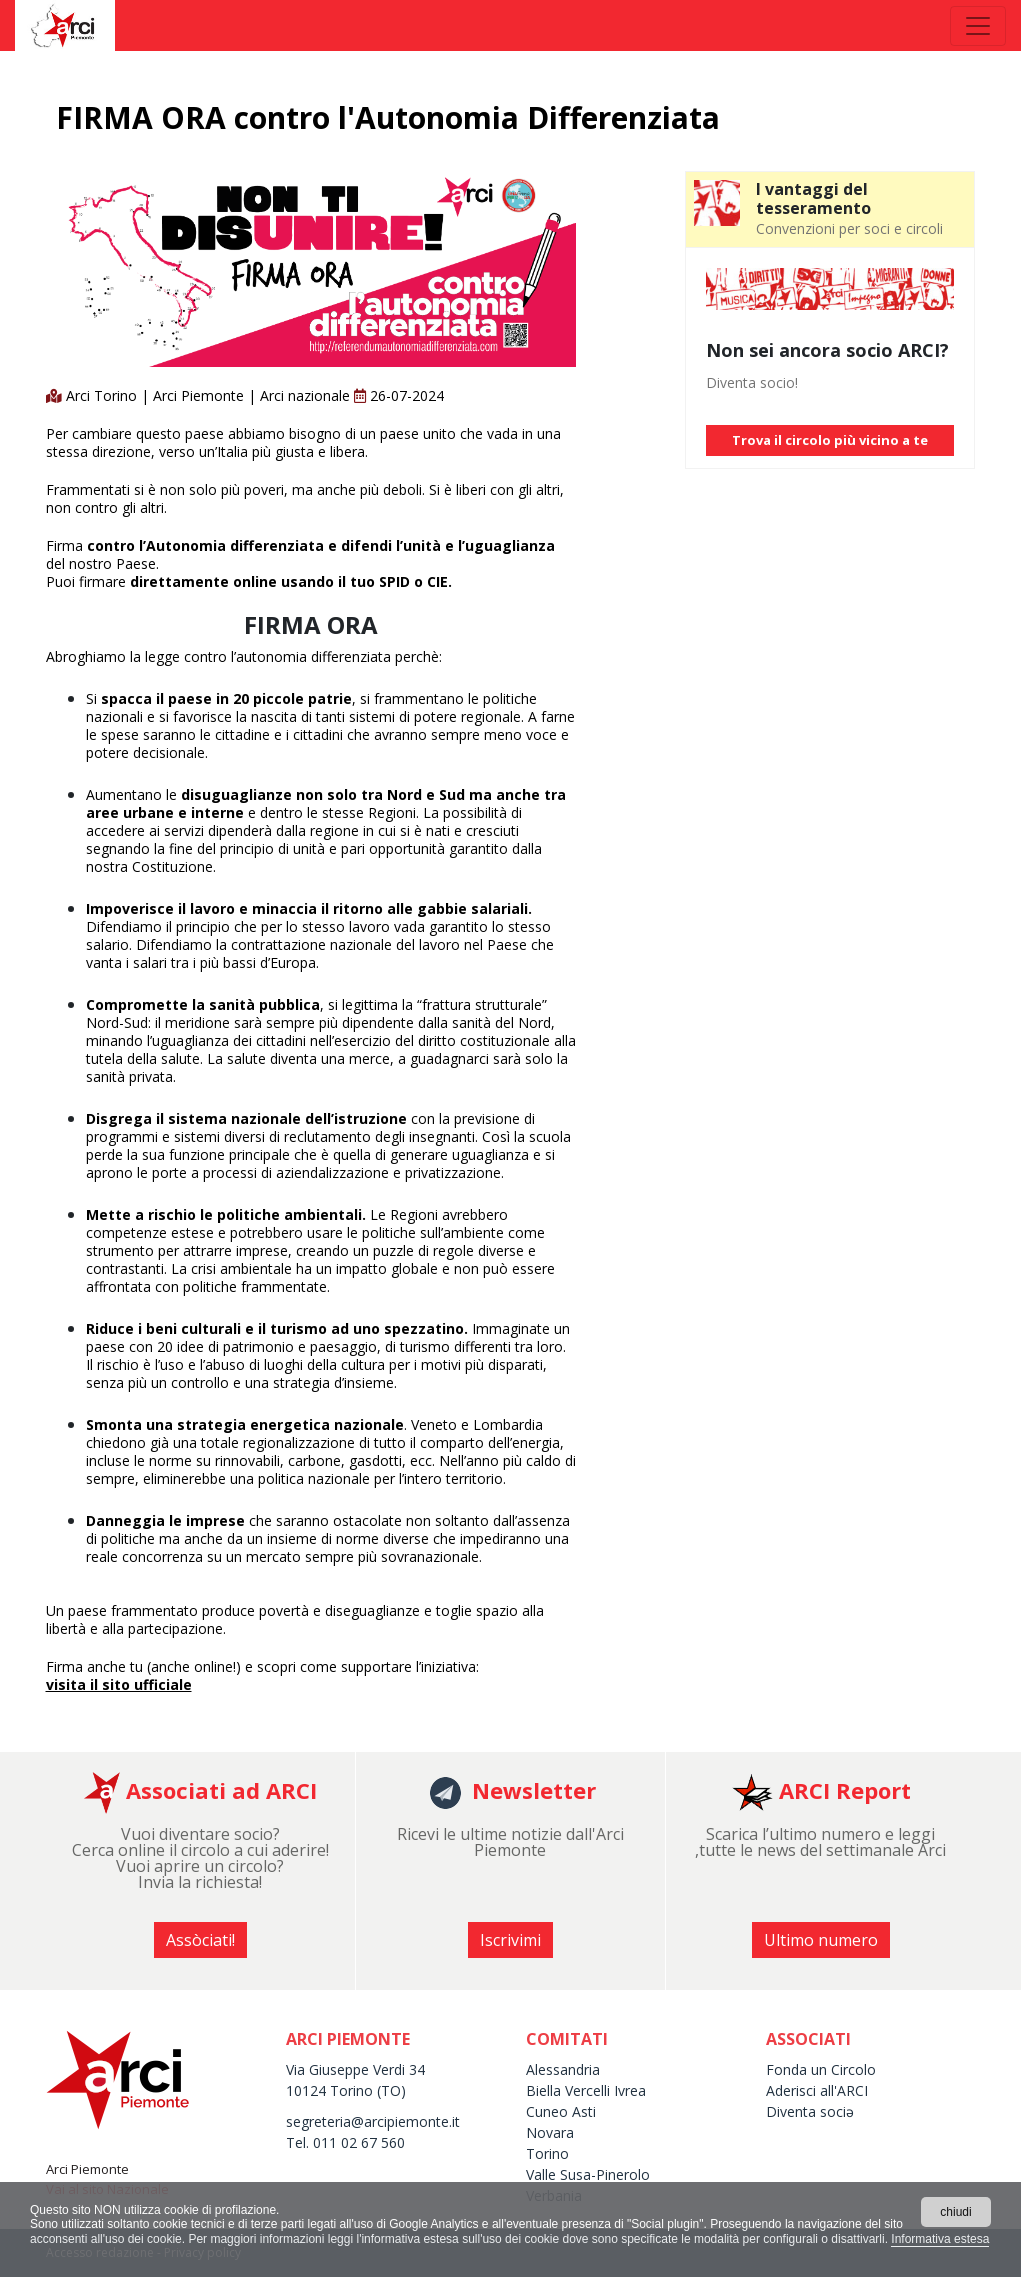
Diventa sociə (810, 2111)
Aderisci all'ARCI (817, 2090)
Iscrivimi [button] (510, 1940)
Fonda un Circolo (821, 2069)
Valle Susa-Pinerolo (588, 2174)
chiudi (955, 2212)
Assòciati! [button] (200, 1940)
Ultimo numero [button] (821, 1940)
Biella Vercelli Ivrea (586, 2090)
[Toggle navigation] (978, 26)
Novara (550, 2132)
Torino (547, 2153)
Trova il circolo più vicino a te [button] (830, 440)
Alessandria (563, 2069)
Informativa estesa (940, 2239)
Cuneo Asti (561, 2111)
